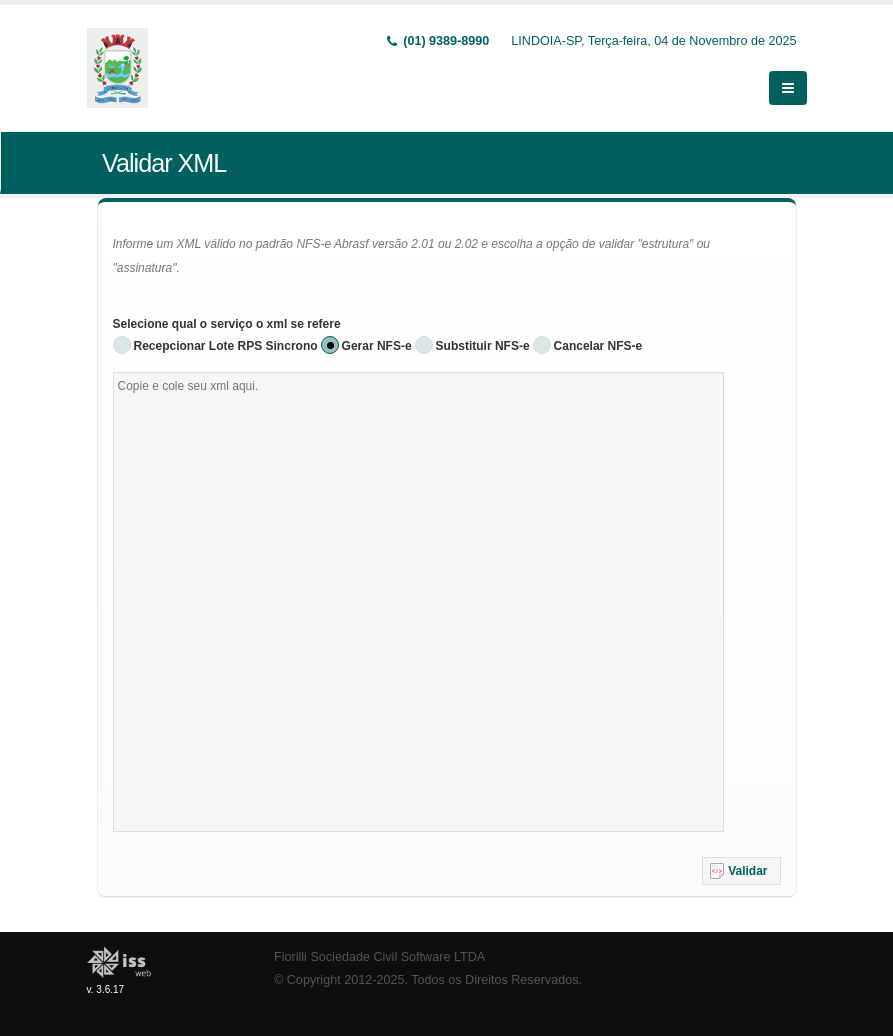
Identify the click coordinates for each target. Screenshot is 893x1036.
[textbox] (418, 602)
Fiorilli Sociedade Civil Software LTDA (379, 957)
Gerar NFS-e (377, 346)
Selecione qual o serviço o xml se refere (227, 324)
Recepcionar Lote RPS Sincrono (226, 346)
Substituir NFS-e (483, 346)
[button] (741, 871)
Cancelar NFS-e (598, 346)
